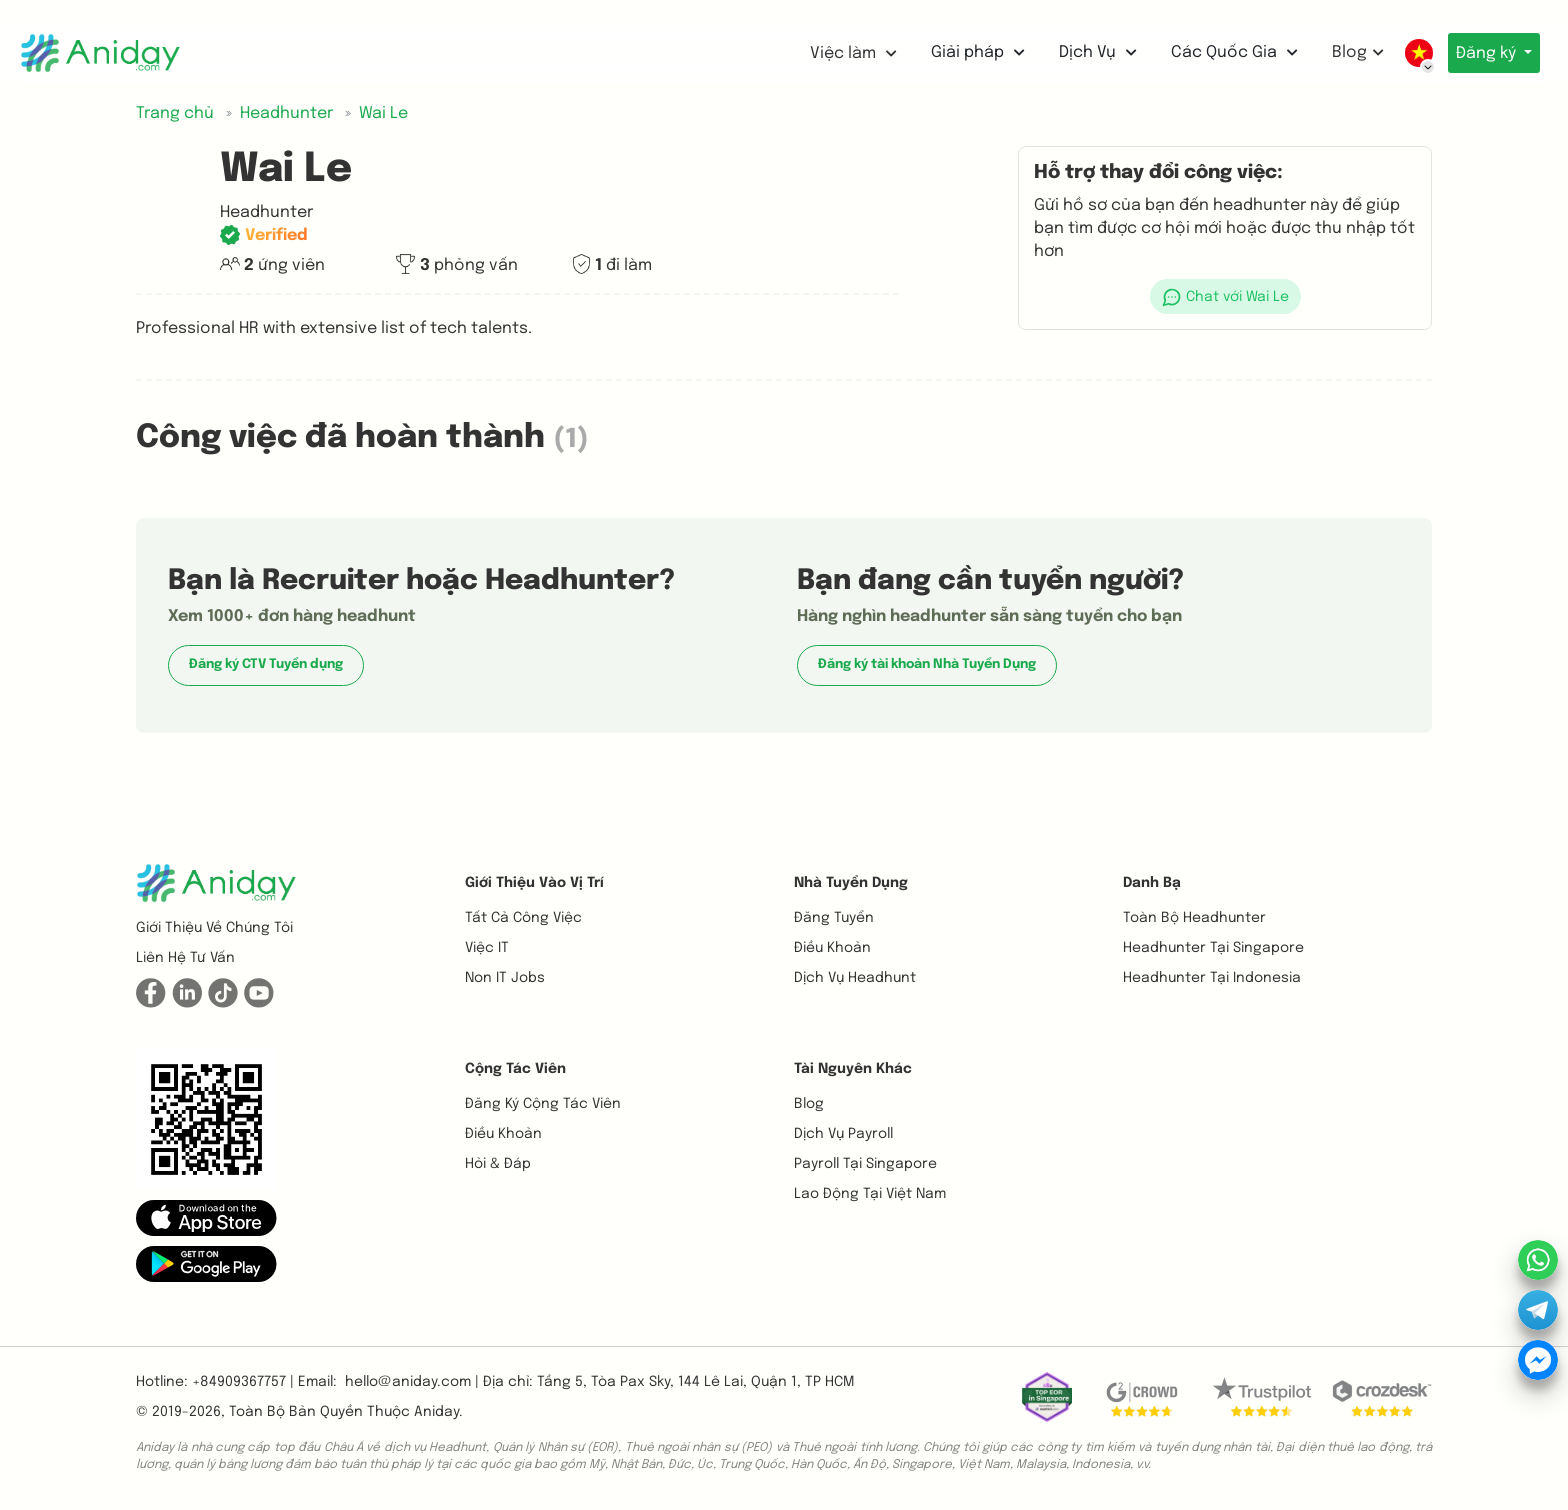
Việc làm (843, 53)
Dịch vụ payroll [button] (843, 1134)
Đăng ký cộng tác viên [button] (543, 1104)
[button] (1225, 296)
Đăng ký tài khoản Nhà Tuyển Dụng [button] (927, 664)
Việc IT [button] (487, 948)
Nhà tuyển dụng (851, 883)
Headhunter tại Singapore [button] (1213, 948)
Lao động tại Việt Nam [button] (870, 1194)
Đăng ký (1483, 53)
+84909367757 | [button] (243, 1382)
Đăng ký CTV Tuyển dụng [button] (266, 664)
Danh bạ (1152, 883)
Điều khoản (832, 948)
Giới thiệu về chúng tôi (214, 928)
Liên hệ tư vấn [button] (185, 958)
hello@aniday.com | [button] (412, 1382)
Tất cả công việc (523, 918)
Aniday (436, 1412)
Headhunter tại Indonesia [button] (1212, 978)
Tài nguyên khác (853, 1069)
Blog (1348, 52)
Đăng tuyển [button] (834, 918)
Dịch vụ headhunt (855, 978)
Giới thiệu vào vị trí (534, 883)
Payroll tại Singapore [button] (865, 1164)
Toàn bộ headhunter (1194, 918)
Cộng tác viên (515, 1069)
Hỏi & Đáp (498, 1164)
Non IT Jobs (505, 978)
